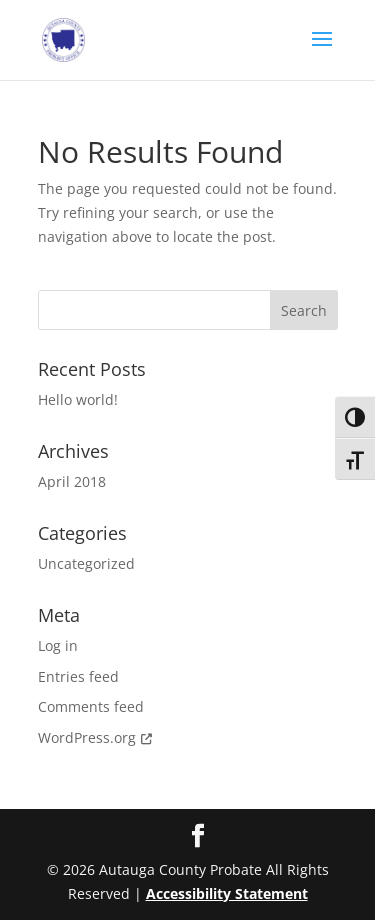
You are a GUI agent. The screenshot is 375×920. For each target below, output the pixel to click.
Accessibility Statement (227, 893)
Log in (58, 645)
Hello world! (78, 399)
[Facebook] (198, 836)
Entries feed (78, 676)
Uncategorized (86, 563)
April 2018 (72, 481)
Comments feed (91, 706)
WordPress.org (97, 737)
